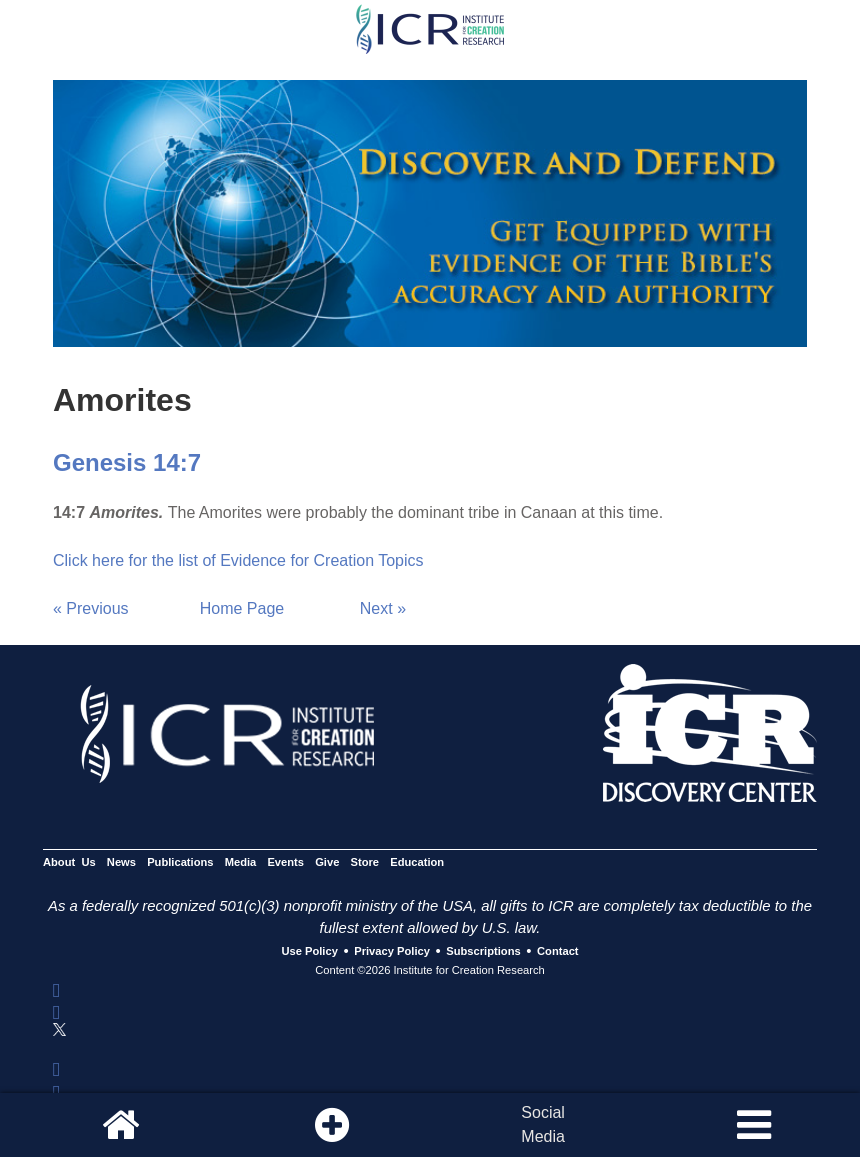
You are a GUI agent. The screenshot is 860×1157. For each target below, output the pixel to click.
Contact (558, 952)
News (121, 862)
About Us (69, 862)
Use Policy (309, 952)
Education (417, 862)
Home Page (242, 608)
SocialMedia (543, 1124)
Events (285, 862)
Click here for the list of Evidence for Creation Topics (238, 560)
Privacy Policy (392, 952)
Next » (383, 608)
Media (241, 862)
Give (327, 862)
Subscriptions (483, 952)
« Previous (91, 608)
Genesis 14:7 (127, 462)
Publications (180, 862)
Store (365, 862)
